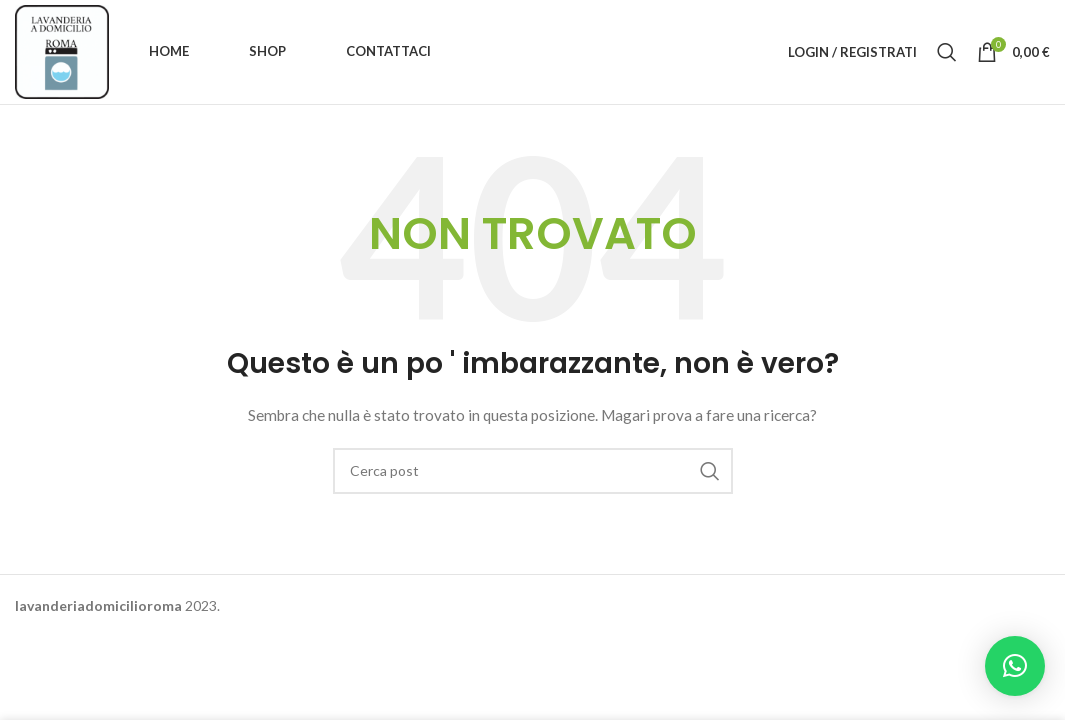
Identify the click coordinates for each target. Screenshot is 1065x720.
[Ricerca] (947, 52)
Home (169, 51)
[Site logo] (62, 50)
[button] (1015, 666)
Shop (267, 51)
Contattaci (388, 51)
